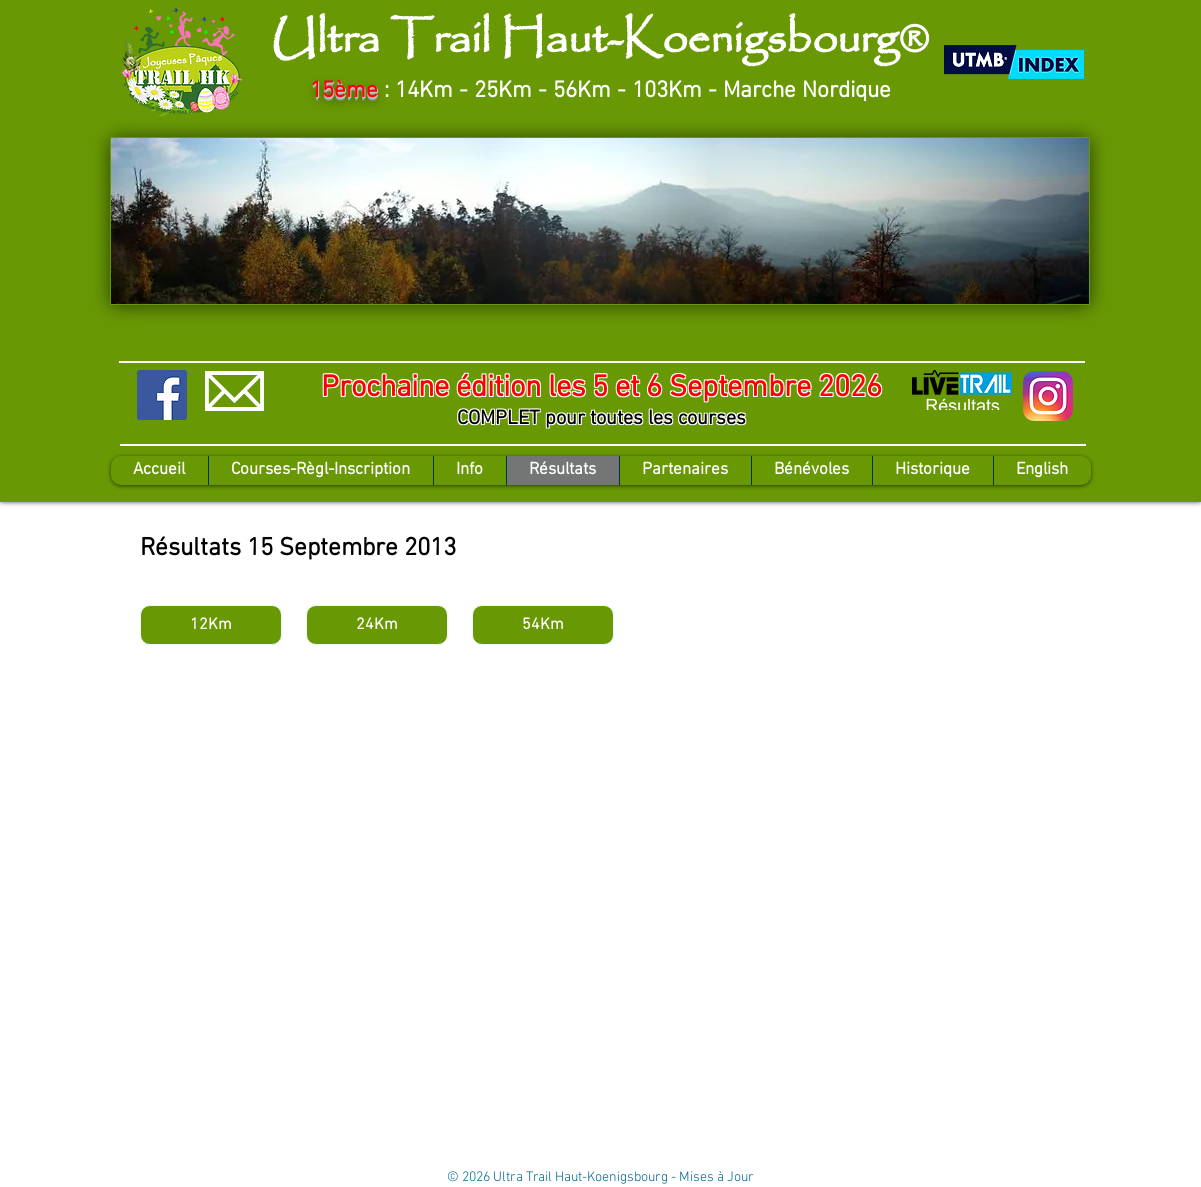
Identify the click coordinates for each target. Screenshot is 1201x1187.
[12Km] (211, 625)
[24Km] (377, 625)
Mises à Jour (716, 1177)
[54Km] (543, 625)
